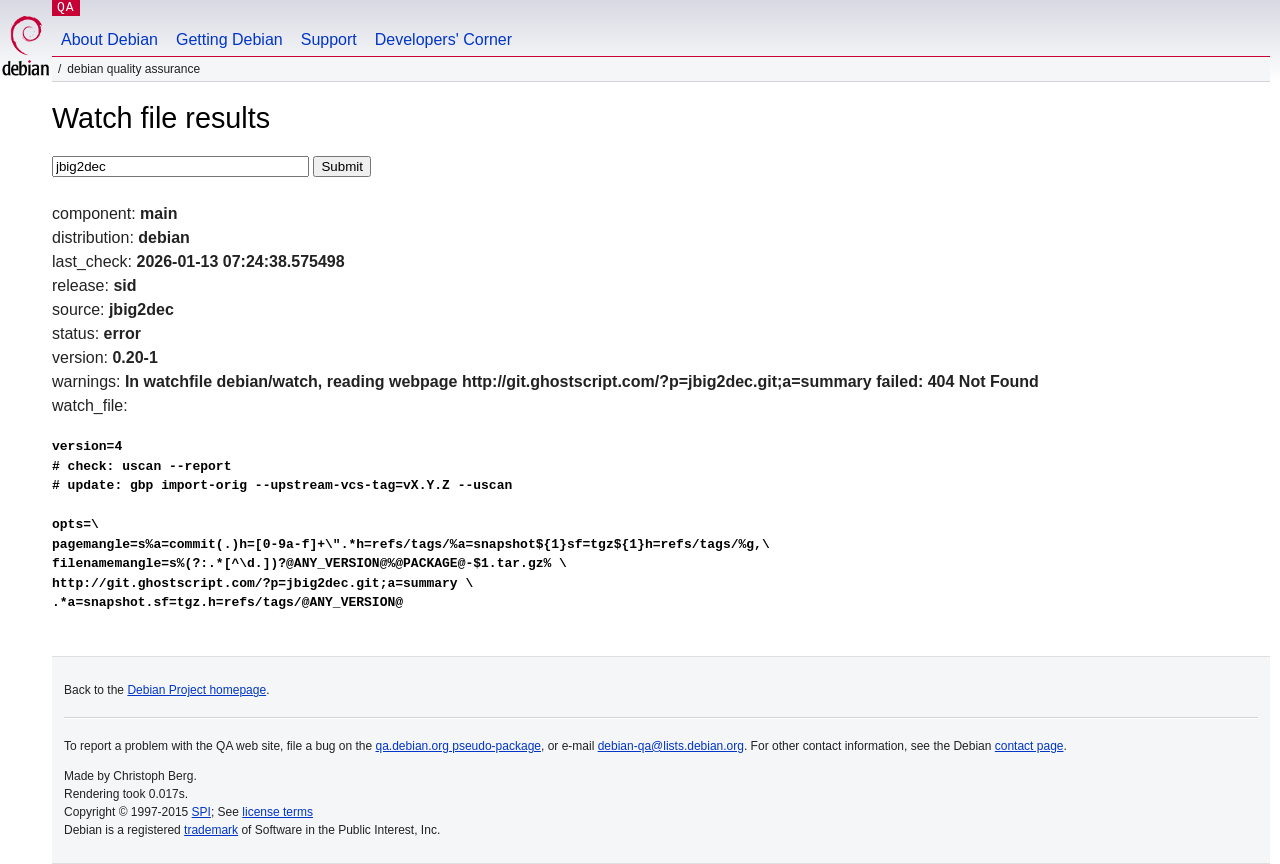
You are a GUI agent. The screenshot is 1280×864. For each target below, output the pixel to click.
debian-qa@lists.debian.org (671, 746)
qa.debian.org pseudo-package (458, 746)
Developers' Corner (443, 39)
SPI (201, 812)
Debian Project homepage (196, 690)
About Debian (109, 39)
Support (329, 39)
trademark (211, 830)
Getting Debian (229, 39)
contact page (1029, 746)
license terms (277, 812)
